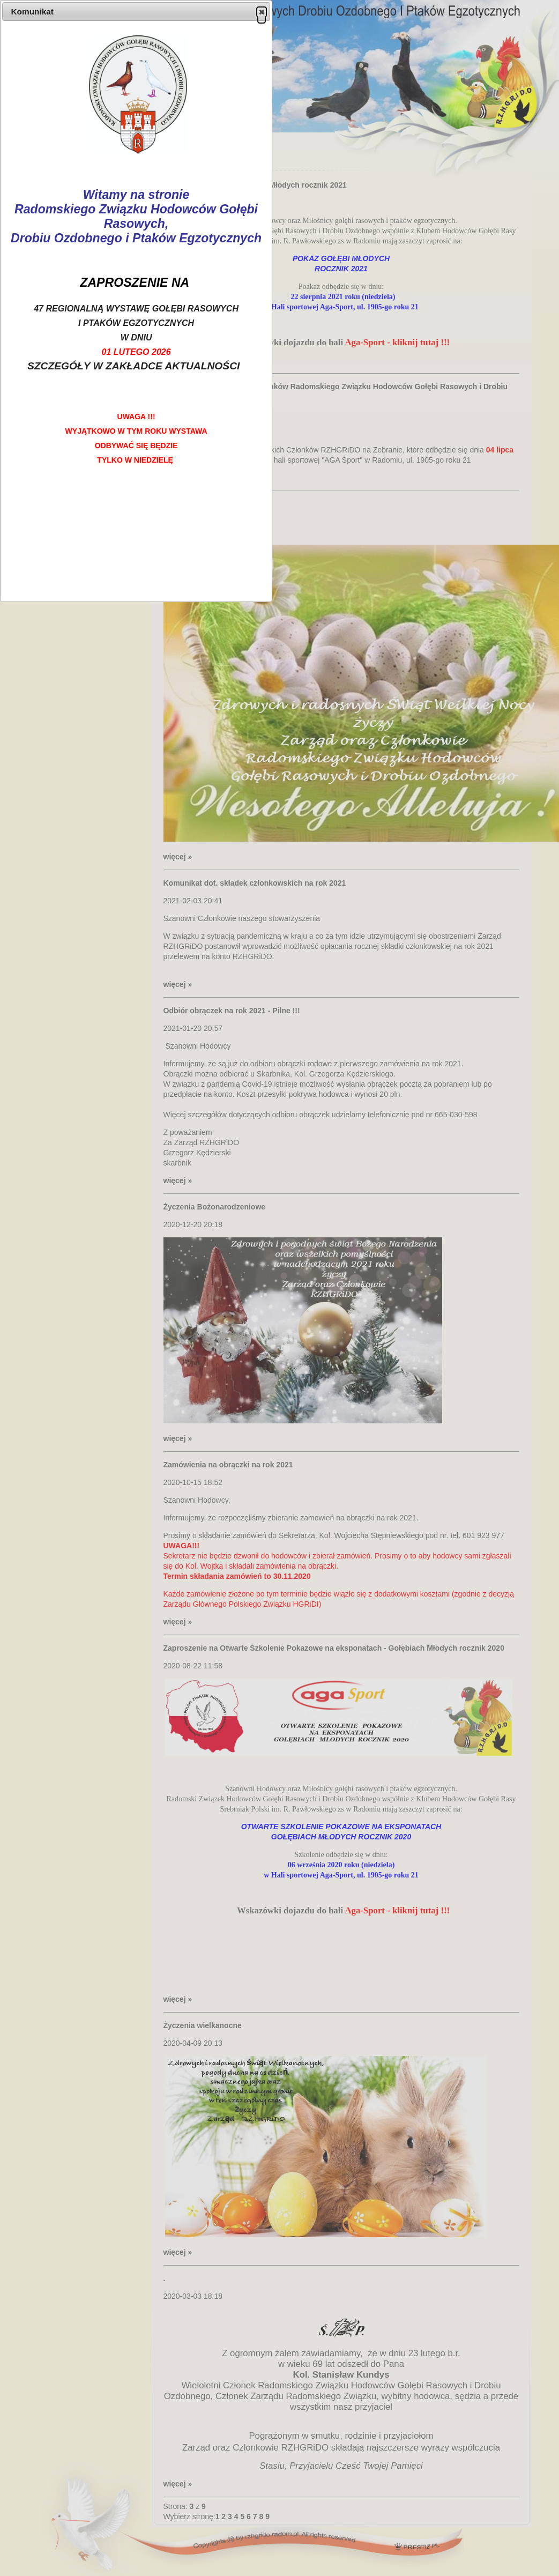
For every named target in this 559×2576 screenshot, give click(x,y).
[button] (261, 11)
